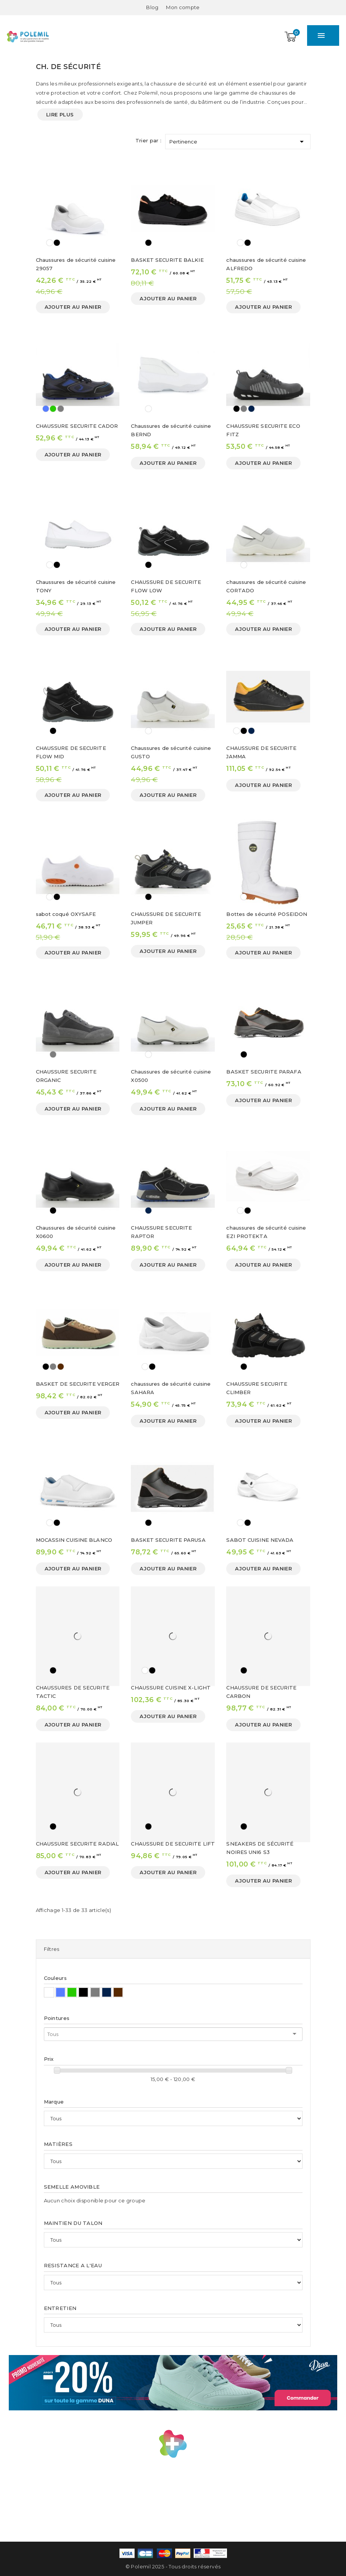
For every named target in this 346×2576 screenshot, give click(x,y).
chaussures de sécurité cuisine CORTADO (266, 586)
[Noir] (57, 243)
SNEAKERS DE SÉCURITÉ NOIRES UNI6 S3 (259, 1848)
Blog (152, 7)
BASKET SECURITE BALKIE (167, 260)
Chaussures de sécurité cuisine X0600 (76, 1232)
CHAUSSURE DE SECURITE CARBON (261, 1692)
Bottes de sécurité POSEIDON (266, 914)
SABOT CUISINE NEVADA (259, 1540)
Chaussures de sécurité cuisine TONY (76, 586)
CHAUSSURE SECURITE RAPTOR (161, 1232)
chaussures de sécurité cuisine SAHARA (171, 1388)
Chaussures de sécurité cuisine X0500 (171, 1076)
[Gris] (61, 409)
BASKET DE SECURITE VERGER (78, 1384)
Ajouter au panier (73, 307)
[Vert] (53, 409)
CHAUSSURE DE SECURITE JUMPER (166, 918)
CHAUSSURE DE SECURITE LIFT (173, 1844)
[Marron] (61, 1367)
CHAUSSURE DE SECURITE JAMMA (261, 752)
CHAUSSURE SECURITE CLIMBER (256, 1388)
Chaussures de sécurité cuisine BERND (171, 430)
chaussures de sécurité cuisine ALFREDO (266, 264)
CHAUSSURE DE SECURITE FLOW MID (71, 752)
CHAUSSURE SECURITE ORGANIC (66, 1076)
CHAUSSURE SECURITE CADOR (77, 426)
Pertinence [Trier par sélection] (237, 140)
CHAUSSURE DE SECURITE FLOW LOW (166, 586)
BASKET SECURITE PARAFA (263, 1072)
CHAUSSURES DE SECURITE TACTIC (72, 1692)
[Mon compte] (183, 7)
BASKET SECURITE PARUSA (168, 1540)
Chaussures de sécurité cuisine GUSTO (171, 752)
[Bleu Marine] (251, 409)
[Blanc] (50, 243)
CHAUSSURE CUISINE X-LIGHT (171, 1688)
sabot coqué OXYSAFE (66, 914)
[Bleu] (46, 409)
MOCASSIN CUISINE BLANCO (74, 1540)
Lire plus (60, 114)
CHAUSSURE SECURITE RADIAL (77, 1844)
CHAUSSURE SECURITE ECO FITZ (263, 430)
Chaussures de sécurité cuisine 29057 (76, 264)
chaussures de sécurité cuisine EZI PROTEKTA (266, 1232)
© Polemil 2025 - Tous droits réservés (173, 2566)
